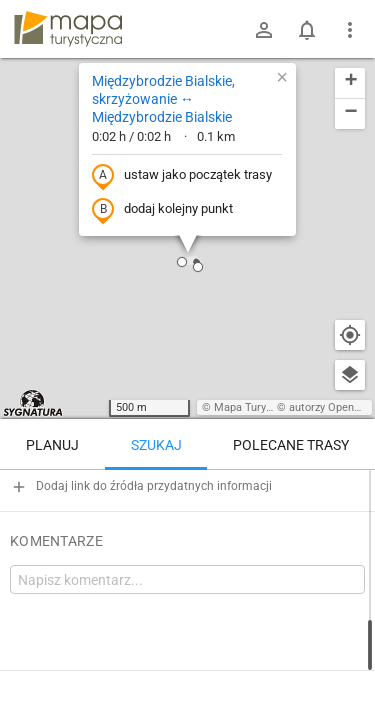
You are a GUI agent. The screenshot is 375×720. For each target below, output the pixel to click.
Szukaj (156, 445)
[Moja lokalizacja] (350, 335)
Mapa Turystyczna (259, 407)
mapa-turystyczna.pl (68, 29)
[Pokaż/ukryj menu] (350, 30)
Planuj (52, 445)
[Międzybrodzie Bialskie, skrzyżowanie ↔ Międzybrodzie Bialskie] (187, 555)
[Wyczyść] (350, 492)
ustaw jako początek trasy (182, 176)
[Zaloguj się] (264, 30)
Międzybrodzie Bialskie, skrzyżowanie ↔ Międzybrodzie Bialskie (163, 99)
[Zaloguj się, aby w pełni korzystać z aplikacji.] (349, 665)
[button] (198, 267)
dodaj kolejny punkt (162, 210)
